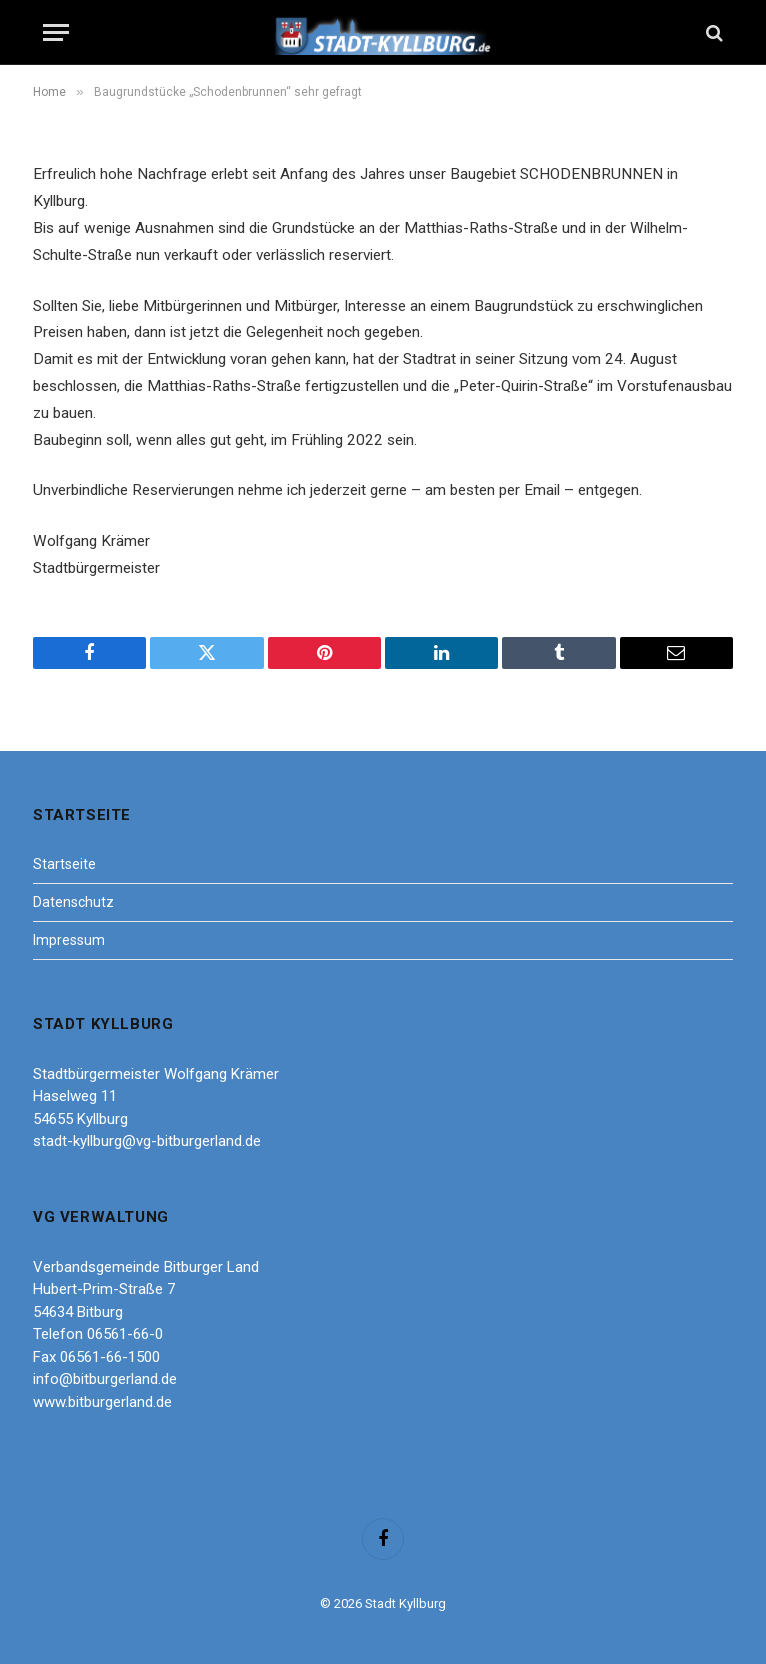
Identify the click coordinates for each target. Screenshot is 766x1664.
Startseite (64, 864)
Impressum (69, 940)
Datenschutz (73, 902)
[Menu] (56, 32)
